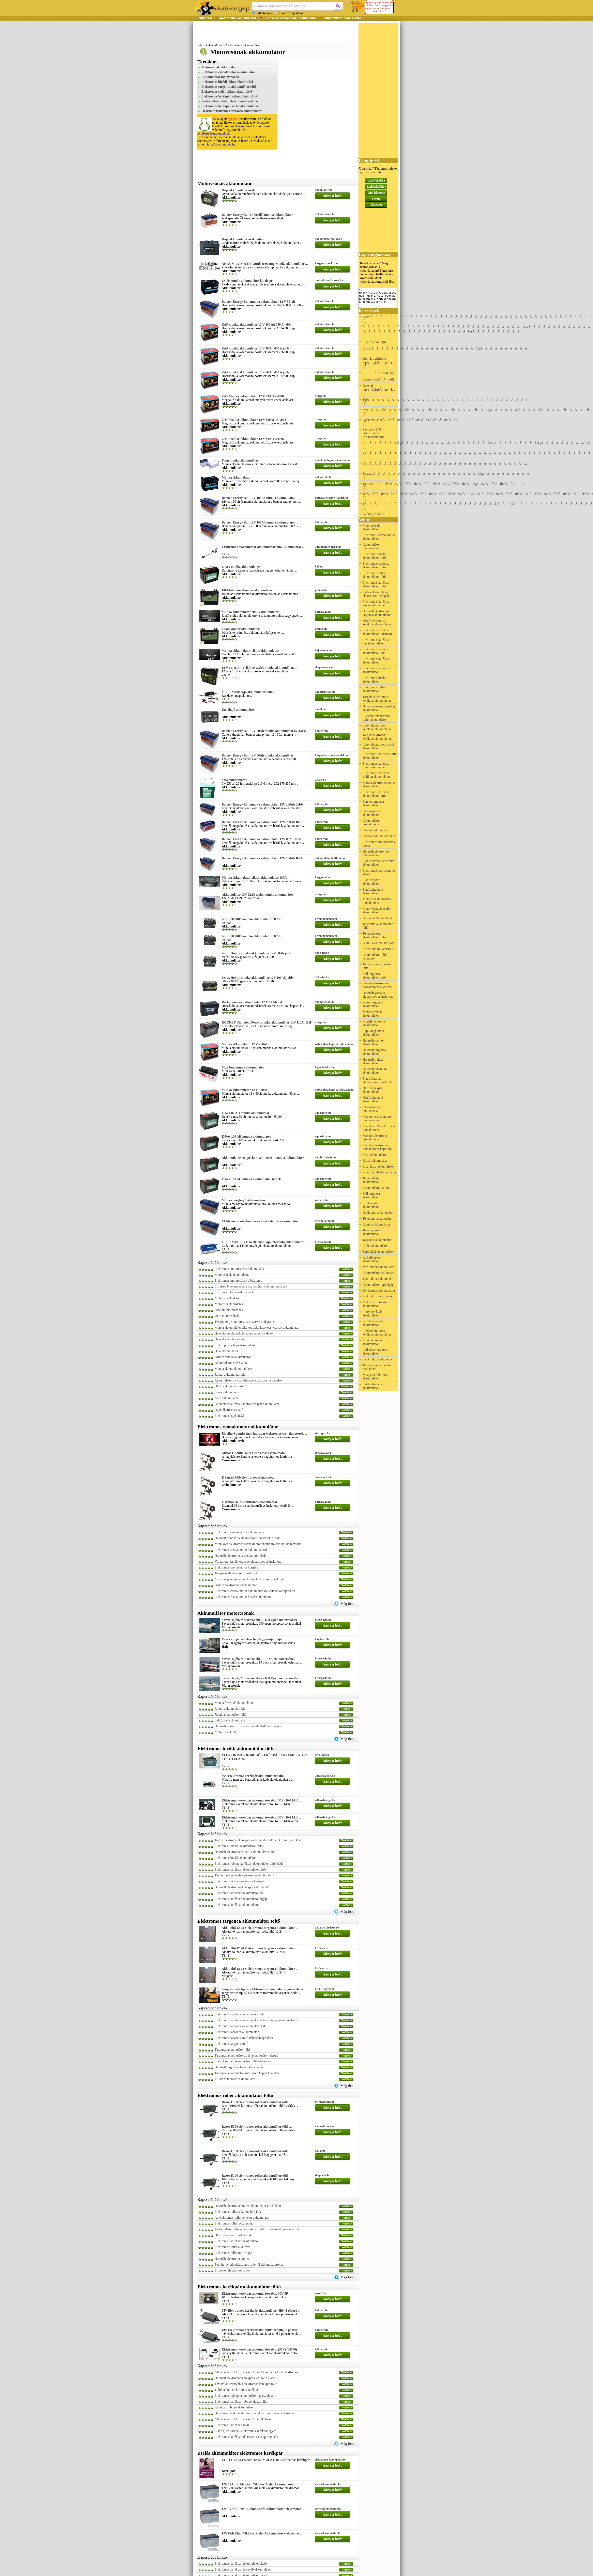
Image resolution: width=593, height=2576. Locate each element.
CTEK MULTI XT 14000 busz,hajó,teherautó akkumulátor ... (264, 1242)
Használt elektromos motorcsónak (376, 853)
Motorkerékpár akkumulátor (372, 1013)
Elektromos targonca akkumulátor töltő (229, 86)
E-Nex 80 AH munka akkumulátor (246, 1113)
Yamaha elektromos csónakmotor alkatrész (377, 985)
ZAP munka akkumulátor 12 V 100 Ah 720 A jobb (256, 324)
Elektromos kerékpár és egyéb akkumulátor (243, 2569)
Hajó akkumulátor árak (238, 190)
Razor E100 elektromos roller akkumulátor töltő (255, 2151)
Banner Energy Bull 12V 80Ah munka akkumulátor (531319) (264, 731)
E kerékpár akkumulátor (378, 1166)
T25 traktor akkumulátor (378, 1278)
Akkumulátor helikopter (378, 1273)
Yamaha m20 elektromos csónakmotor (379, 1127)
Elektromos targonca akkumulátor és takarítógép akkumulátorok (256, 2020)
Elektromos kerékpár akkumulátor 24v (376, 651)
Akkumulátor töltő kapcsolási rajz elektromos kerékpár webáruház (258, 2229)
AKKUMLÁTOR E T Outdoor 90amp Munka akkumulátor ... (265, 263)
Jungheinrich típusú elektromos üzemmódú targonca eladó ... (264, 1989)
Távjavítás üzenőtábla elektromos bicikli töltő (244, 1875)
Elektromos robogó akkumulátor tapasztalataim (245, 2395)
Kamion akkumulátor (376, 1224)
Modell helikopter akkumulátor (374, 1023)
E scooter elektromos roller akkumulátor (376, 717)
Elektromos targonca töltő (231, 2043)
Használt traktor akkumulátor (373, 1061)
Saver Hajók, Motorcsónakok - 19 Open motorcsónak (258, 1658)
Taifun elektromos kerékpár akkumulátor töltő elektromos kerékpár (258, 1840)
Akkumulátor (214, 45)
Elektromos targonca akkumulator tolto (240, 2014)
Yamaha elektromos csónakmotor (375, 1137)
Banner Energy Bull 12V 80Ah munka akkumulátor (257, 755)
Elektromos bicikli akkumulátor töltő (227, 81)
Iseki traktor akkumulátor (379, 1359)
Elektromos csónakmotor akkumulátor (290, 18)
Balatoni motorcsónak (229, 1310)
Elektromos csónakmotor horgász (236, 1567)
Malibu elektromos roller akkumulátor (379, 784)
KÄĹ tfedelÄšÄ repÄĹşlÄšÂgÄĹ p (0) (379, 362)
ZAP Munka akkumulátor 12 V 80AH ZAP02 (253, 438)
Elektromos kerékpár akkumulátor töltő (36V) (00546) (259, 2349)
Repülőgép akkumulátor (378, 1251)
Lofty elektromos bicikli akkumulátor (378, 746)
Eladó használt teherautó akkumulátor (378, 862)
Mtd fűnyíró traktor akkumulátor (375, 1304)
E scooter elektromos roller (232, 2270)
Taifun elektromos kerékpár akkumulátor (377, 736)
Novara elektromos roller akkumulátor (379, 708)
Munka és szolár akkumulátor (234, 1702)
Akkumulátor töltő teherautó (375, 956)
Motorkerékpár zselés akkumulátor (377, 910)
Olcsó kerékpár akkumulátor (372, 1089)
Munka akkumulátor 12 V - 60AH (245, 1044)
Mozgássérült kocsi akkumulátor (375, 1376)
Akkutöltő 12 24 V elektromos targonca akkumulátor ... (260, 1928)
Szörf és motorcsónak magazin (235, 1292)
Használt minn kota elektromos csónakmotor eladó (247, 1538)
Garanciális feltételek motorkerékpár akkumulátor (247, 1404)
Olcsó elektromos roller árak (233, 2235)
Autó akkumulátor (226, 1398)
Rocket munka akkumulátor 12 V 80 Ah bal (252, 1002)
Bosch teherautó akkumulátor (373, 1323)
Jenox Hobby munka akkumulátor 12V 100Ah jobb (257, 977)
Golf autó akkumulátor (377, 918)
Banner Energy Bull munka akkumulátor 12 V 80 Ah (258, 301)
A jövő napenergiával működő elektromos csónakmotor (251, 1579)
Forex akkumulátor (227, 1392)
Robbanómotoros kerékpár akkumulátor (377, 1332)
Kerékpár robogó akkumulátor (234, 2407)
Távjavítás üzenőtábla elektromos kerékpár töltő (246, 2384)
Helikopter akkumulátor (378, 1212)
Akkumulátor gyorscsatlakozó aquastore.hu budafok (248, 1380)
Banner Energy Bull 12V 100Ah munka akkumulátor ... (260, 522)
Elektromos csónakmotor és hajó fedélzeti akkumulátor (260, 1221)
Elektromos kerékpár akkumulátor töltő (229, 96)
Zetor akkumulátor (375, 1154)
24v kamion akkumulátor (379, 1290)
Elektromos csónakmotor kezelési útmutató (243, 1596)
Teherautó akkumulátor (378, 1218)
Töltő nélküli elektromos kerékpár (237, 2389)
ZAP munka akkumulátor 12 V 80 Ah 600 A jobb (255, 348)
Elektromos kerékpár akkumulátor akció (241, 2563)
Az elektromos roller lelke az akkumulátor (242, 2217)
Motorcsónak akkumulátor (237, 18)
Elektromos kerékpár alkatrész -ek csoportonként (246, 2436)
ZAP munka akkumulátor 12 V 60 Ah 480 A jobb (255, 372)
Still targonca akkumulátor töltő (374, 975)
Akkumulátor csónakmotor (371, 822)
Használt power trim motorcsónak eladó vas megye (248, 1726)
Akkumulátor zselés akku (231, 1362)
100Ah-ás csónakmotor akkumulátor (247, 590)
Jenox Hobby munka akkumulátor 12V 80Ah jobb (256, 953)
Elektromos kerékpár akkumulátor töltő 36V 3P (255, 2293)
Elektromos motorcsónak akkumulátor (239, 1268)
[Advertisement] (271, 32)
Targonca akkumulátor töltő (232, 2049)
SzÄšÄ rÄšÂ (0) (374, 342)
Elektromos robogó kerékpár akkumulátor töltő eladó (249, 1863)
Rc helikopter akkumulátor (371, 1259)
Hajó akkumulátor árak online (243, 239)
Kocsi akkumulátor (375, 1160)
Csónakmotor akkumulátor (241, 629)
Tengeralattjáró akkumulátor (372, 1180)
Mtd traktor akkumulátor (379, 1296)
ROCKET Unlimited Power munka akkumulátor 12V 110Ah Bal (266, 1022)
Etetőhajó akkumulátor (238, 709)
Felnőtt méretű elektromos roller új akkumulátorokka (249, 2264)
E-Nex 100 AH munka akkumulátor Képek (251, 1179)
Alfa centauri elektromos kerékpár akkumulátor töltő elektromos (256, 2372)
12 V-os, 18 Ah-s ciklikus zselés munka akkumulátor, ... (259, 667)
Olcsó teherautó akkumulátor (373, 1099)
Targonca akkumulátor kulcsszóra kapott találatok (247, 2073)
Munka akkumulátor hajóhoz (233, 1368)
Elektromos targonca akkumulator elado (241, 2026)
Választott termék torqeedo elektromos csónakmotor (249, 1561)
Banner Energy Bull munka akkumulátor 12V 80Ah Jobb (261, 839)
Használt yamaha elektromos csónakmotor (379, 994)
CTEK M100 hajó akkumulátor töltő (247, 692)
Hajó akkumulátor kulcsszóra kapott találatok (244, 1333)
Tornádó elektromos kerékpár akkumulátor (377, 698)
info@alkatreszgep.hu (221, 144)
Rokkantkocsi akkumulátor (371, 1204)
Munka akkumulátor (236, 477)
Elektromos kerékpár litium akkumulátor (376, 765)
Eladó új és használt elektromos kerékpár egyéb (245, 2431)
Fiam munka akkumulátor (240, 460)
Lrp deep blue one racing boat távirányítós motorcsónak (251, 1286)
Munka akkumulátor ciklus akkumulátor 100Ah (255, 877)
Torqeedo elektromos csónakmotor (237, 1573)
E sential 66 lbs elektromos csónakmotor (249, 1502)
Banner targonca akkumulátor (373, 803)
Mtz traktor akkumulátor (378, 1267)
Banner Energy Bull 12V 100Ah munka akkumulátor (258, 498)
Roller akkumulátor (375, 1245)
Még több (347, 1604)
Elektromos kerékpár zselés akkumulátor (230, 106)
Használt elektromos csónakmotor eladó (241, 1555)
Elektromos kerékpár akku (232, 2425)
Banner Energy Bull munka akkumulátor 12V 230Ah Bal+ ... (264, 858)
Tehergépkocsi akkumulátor (372, 1232)
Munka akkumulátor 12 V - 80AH (245, 1090)
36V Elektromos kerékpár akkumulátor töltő (253, 1776)
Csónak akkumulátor (376, 830)
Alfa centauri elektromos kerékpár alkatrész (243, 2419)
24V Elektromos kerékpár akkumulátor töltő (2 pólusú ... (261, 2310)
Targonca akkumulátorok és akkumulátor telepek (246, 2055)
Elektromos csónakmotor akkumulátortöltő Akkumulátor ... (263, 547)
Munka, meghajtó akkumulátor (243, 1200)
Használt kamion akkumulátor (373, 1042)
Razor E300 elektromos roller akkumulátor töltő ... (257, 2126)
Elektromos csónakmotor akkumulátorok (241, 1549)
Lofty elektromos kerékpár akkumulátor (377, 727)
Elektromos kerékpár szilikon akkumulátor (376, 774)
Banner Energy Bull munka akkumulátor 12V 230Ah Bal (261, 822)
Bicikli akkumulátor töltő (379, 943)
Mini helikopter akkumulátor (373, 1342)
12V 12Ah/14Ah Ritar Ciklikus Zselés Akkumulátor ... (259, 2484)
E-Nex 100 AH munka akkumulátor (246, 1136)
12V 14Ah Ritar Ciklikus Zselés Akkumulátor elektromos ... (263, 2509)
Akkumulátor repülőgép (378, 1284)
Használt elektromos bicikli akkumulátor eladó (245, 1852)
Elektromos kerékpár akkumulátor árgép (241, 1899)
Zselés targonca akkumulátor (373, 1004)
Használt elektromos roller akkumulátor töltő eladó (248, 2205)
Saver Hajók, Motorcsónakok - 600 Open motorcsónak (259, 1678)
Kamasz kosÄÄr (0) (378, 379)
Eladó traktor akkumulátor (371, 881)
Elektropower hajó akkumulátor (235, 1345)
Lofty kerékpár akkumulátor (372, 1313)
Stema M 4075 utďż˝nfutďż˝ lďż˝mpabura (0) (373, 433)
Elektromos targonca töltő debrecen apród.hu (244, 2038)
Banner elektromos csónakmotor (236, 1585)
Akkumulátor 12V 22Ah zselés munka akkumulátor (257, 894)
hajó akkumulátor (234, 780)
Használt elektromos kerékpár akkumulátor (243, 1887)
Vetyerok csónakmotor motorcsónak (377, 1118)
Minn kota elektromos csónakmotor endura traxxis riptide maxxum (258, 1544)
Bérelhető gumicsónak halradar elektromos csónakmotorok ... (264, 1433)
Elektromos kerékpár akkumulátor (237, 1904)
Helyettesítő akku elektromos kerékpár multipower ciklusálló (254, 2413)
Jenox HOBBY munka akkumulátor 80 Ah (251, 919)
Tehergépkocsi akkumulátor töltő (374, 935)
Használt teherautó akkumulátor (375, 1070)
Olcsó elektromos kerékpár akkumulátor (377, 622)
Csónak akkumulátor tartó (379, 836)
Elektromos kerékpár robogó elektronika (241, 2401)
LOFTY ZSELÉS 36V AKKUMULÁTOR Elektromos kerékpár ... (266, 2461)
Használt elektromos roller (232, 2258)
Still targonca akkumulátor (371, 1195)
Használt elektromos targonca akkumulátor (231, 111)
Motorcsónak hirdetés (229, 1304)
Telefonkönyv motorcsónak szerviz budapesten (245, 1321)
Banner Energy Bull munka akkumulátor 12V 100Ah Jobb (262, 804)
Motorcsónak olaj (226, 1732)
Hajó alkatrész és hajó (229, 1409)
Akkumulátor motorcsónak (343, 18)
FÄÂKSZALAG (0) (378, 373)
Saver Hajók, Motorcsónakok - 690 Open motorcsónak (259, 1620)
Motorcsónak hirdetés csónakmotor (377, 900)
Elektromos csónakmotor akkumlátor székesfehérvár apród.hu (255, 1591)
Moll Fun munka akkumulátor (243, 1067)
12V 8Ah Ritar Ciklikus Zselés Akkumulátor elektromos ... (262, 2533)
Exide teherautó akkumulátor (373, 1386)
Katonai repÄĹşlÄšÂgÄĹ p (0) (379, 389)
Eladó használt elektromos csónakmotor (379, 1080)
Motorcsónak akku (227, 1298)
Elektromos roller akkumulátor (235, 2223)
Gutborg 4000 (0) (374, 513)
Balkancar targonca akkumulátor (375, 1351)
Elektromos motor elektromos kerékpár (240, 1881)
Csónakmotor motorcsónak (371, 1108)
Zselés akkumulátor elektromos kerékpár (230, 101)
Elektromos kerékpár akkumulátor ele (239, 1893)
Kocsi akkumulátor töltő (378, 949)
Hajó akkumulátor (226, 1351)
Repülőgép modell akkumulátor (374, 1032)
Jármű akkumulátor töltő (230, 1714)
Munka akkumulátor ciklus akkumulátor (250, 612)
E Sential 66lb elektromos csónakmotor (249, 1477)
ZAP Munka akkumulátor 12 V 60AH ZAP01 (253, 396)
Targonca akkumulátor (377, 1240)
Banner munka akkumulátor (233, 1357)
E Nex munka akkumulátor (241, 566)
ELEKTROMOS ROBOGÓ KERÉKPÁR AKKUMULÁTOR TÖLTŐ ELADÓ (264, 1757)
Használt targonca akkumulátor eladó (239, 2067)
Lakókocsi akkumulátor (230, 1720)
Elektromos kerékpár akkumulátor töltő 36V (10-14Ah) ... (262, 1800)
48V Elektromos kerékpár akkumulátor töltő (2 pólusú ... (261, 2330)
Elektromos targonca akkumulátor (237, 2032)
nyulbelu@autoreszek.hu (213, 133)
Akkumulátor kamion (376, 1187)
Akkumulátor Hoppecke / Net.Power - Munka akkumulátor (263, 1157)
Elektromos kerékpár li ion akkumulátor (377, 641)
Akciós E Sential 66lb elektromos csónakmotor (254, 1453)
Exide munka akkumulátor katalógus (247, 280)
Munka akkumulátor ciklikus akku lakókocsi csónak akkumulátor (257, 1327)
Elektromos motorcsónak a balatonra (238, 1280)
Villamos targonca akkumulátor (235, 2079)
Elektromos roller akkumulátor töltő (226, 91)
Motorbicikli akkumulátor (379, 1172)
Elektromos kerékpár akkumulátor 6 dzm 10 (377, 632)
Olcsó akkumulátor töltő (230, 1386)
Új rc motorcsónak (227, 1315)
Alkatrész (205, 18)
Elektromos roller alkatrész (232, 2247)
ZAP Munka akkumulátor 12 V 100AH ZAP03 (254, 419)
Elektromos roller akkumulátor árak (238, 2211)
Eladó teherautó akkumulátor (373, 891)
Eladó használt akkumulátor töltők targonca (243, 2061)
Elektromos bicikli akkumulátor (235, 1857)
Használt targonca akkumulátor (374, 1051)
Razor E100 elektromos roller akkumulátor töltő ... (257, 2102)
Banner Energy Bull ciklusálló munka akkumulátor (257, 214)
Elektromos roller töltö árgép (233, 2252)
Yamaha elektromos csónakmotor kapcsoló (377, 1147)
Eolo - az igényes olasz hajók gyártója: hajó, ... (254, 1639)
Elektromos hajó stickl (229, 1415)
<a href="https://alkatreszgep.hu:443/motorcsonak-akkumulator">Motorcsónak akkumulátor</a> (378, 298)
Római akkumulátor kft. (230, 1374)
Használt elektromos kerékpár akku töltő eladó (245, 2378)
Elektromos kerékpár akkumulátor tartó (376, 793)
